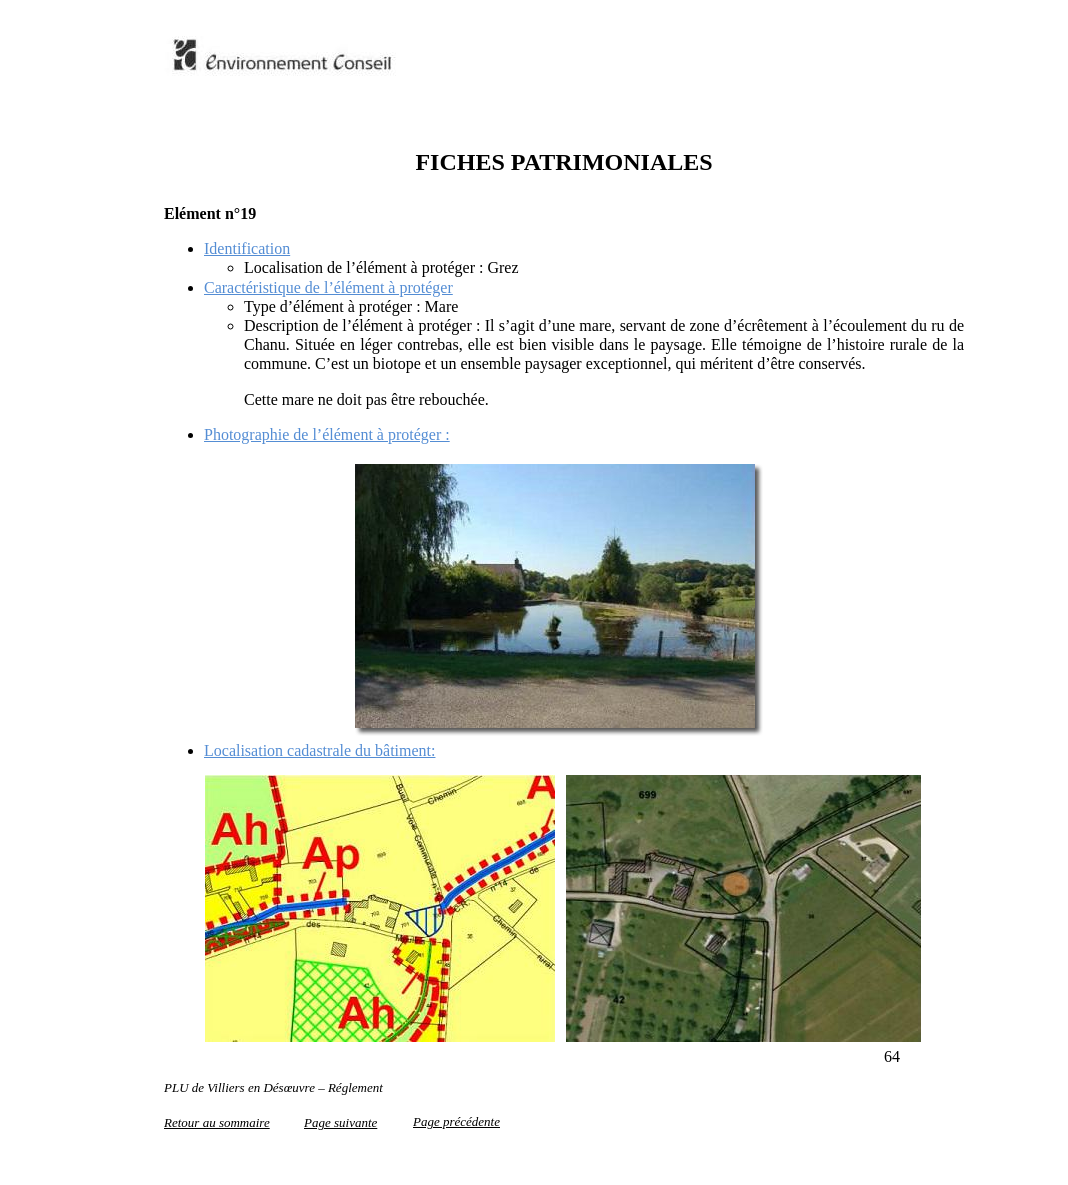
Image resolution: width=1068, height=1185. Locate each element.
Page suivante (340, 1122)
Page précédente (456, 1121)
